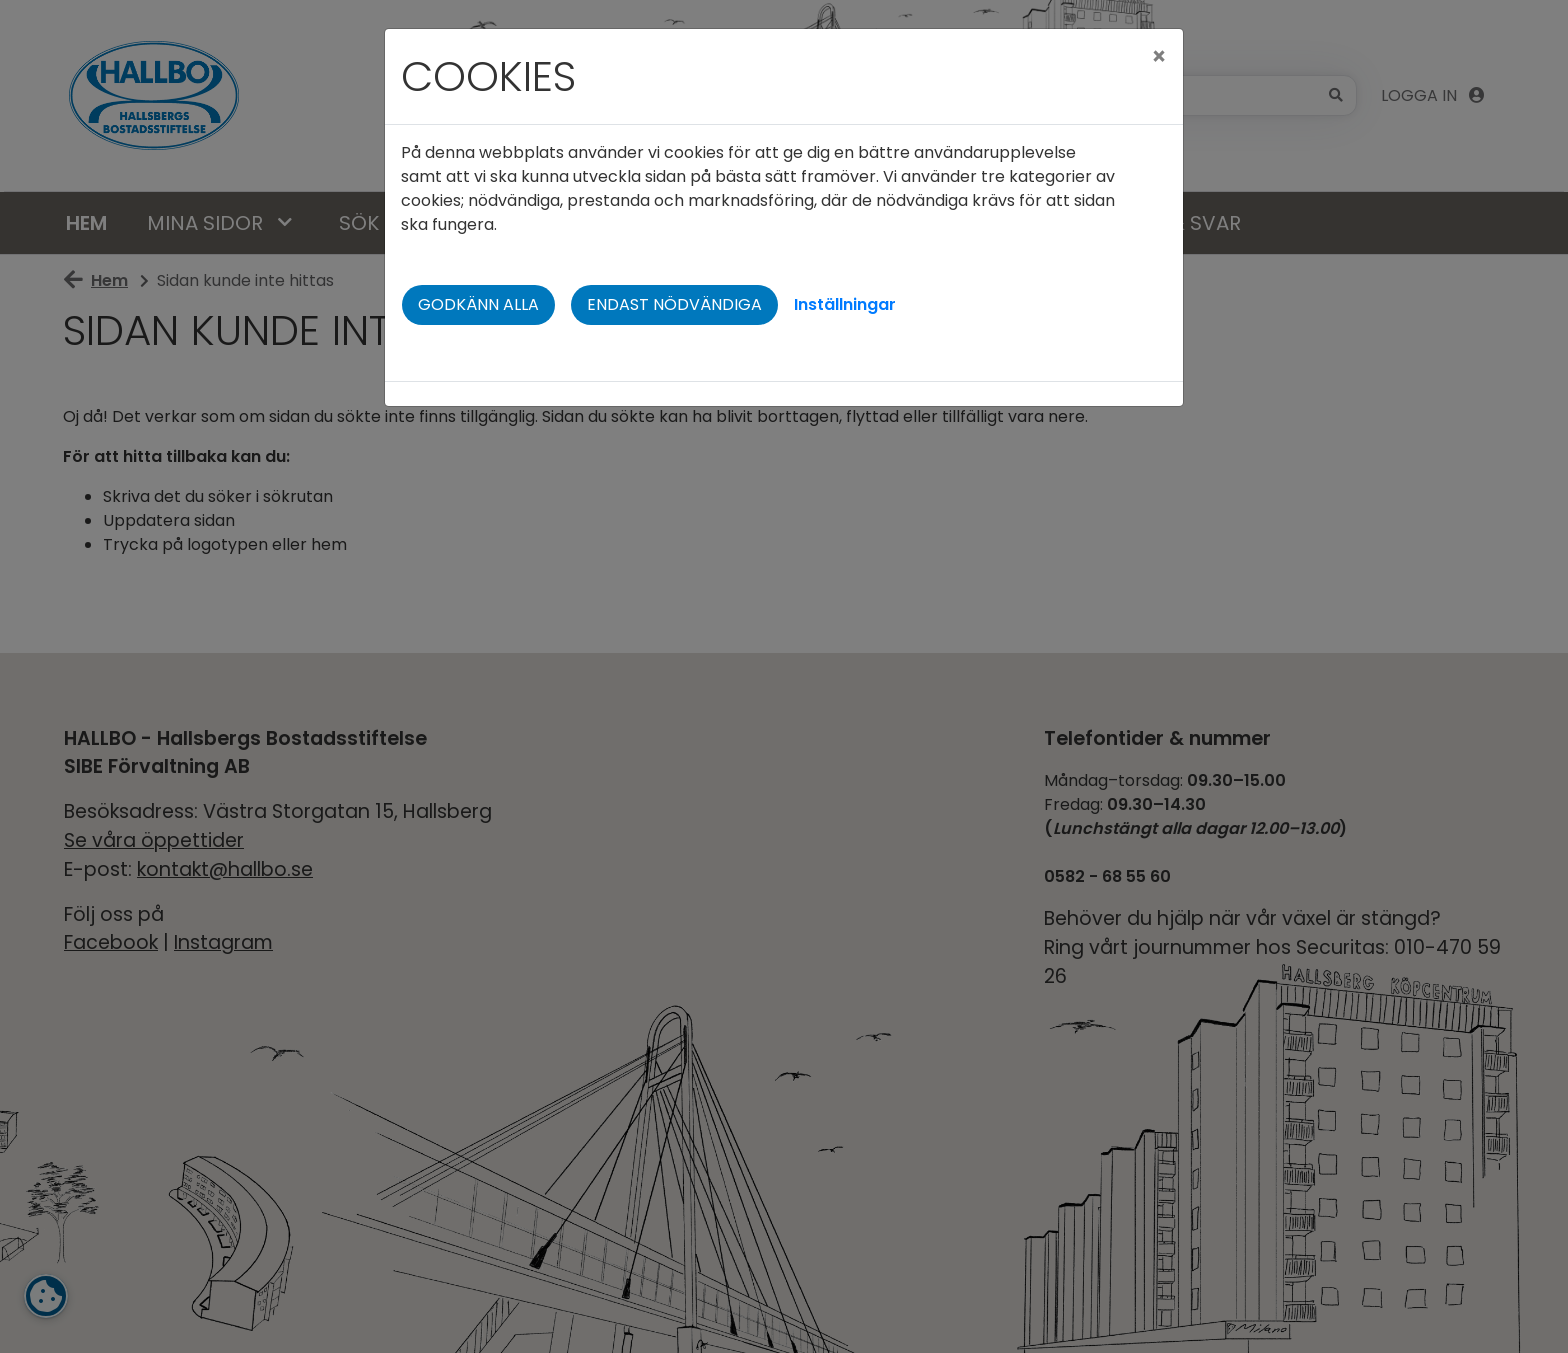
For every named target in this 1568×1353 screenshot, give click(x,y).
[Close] (1159, 57)
